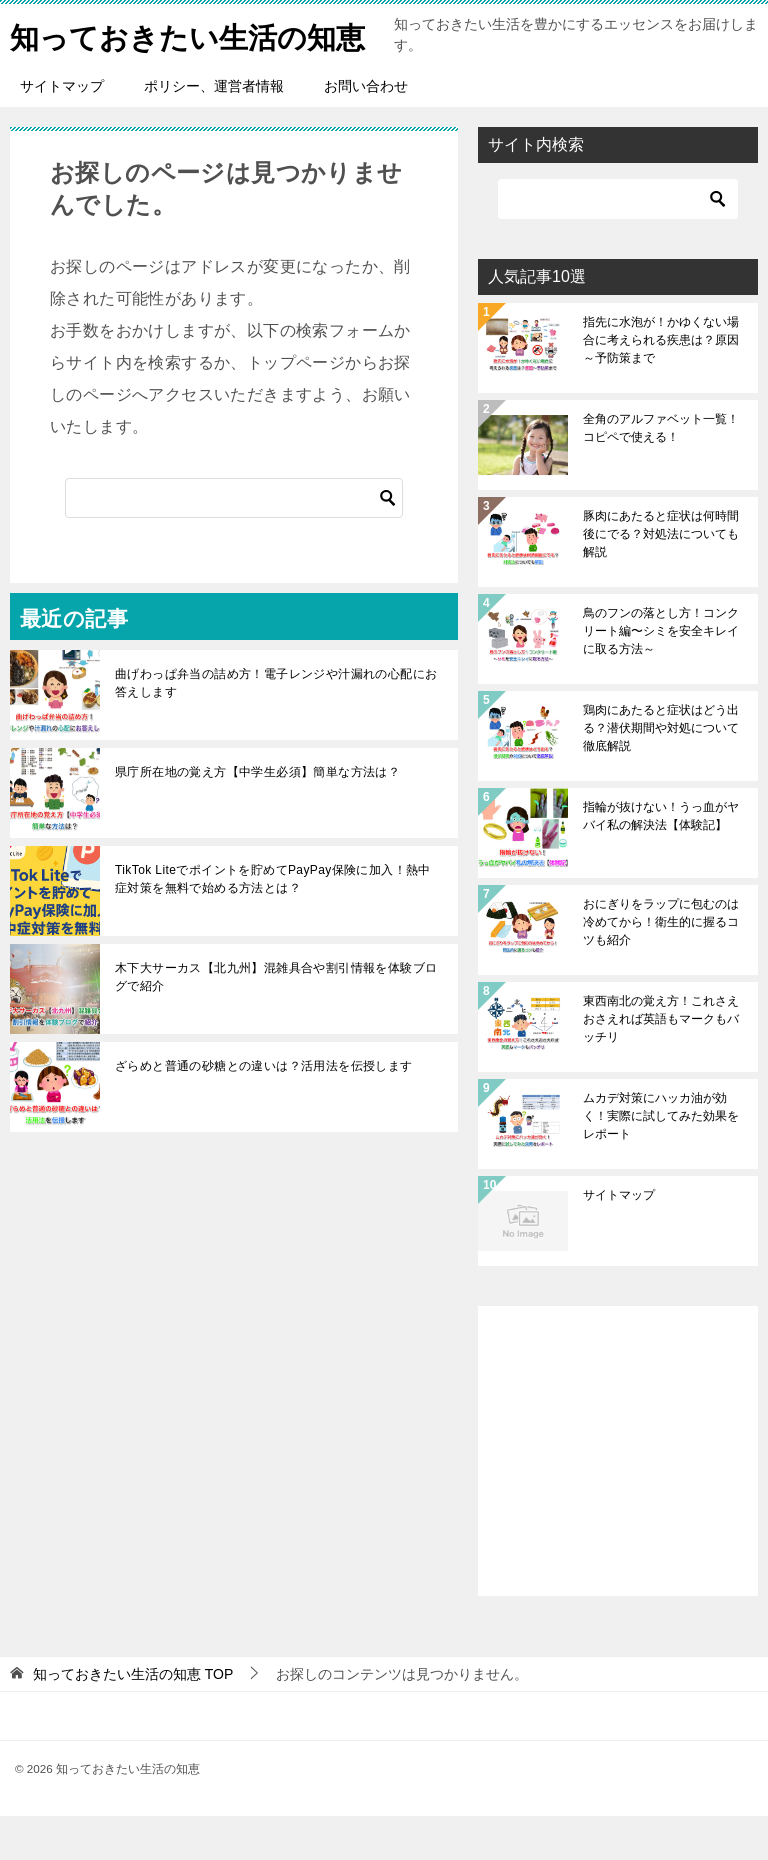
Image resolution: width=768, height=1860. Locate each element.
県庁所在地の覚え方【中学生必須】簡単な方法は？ (257, 816)
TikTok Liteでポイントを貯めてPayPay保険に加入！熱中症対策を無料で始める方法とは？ (273, 923)
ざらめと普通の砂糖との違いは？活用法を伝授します (264, 1110)
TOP (133, 1718)
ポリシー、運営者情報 (214, 130)
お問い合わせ (366, 130)
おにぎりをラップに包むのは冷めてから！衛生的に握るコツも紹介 (661, 966)
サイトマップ (62, 130)
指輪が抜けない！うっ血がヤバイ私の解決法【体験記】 (661, 860)
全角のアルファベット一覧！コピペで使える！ (661, 472)
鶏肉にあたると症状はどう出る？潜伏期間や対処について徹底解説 (661, 772)
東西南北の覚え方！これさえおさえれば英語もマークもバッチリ (661, 1063)
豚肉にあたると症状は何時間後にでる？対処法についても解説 (661, 578)
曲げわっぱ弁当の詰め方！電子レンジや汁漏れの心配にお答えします (276, 727)
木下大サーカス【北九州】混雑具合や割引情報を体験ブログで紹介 (276, 1021)
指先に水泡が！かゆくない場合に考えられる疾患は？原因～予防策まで (661, 384)
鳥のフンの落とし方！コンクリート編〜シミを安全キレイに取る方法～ (661, 675)
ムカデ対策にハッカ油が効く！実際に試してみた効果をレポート (661, 1160)
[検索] (234, 542)
